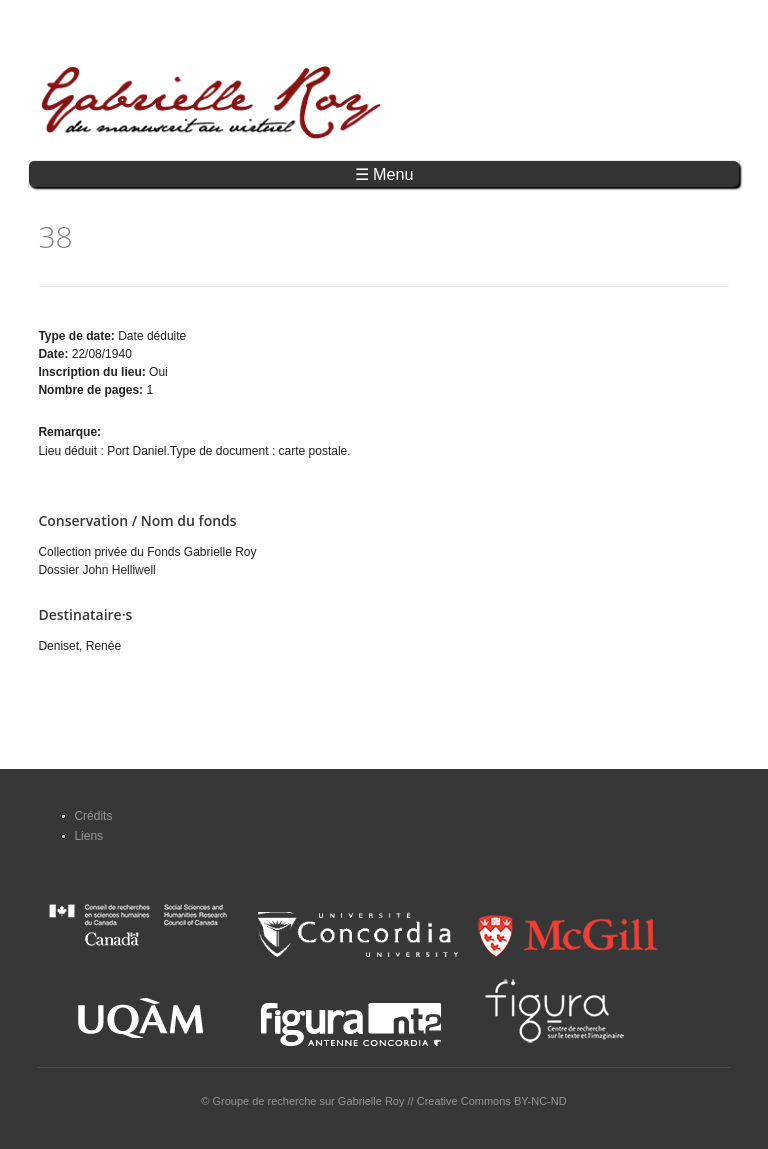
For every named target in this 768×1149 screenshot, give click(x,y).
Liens (88, 836)
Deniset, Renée (79, 646)
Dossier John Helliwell (96, 570)
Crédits (93, 816)
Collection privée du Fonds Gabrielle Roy (147, 552)
